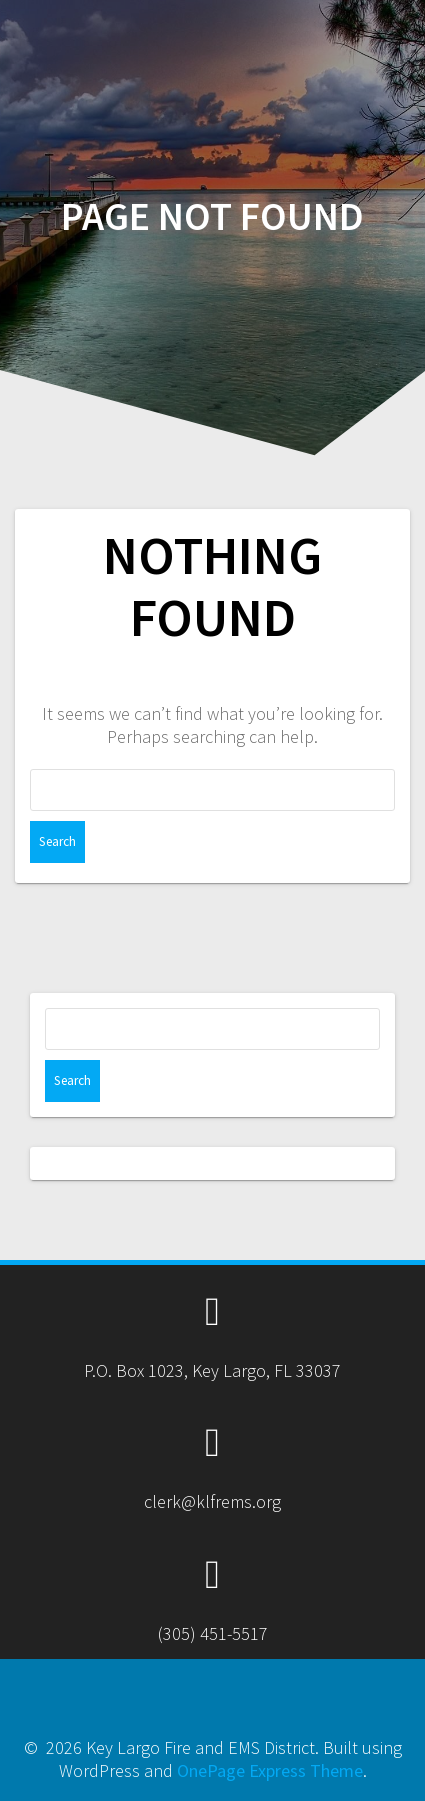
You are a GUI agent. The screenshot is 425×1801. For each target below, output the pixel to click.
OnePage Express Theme (270, 1770)
